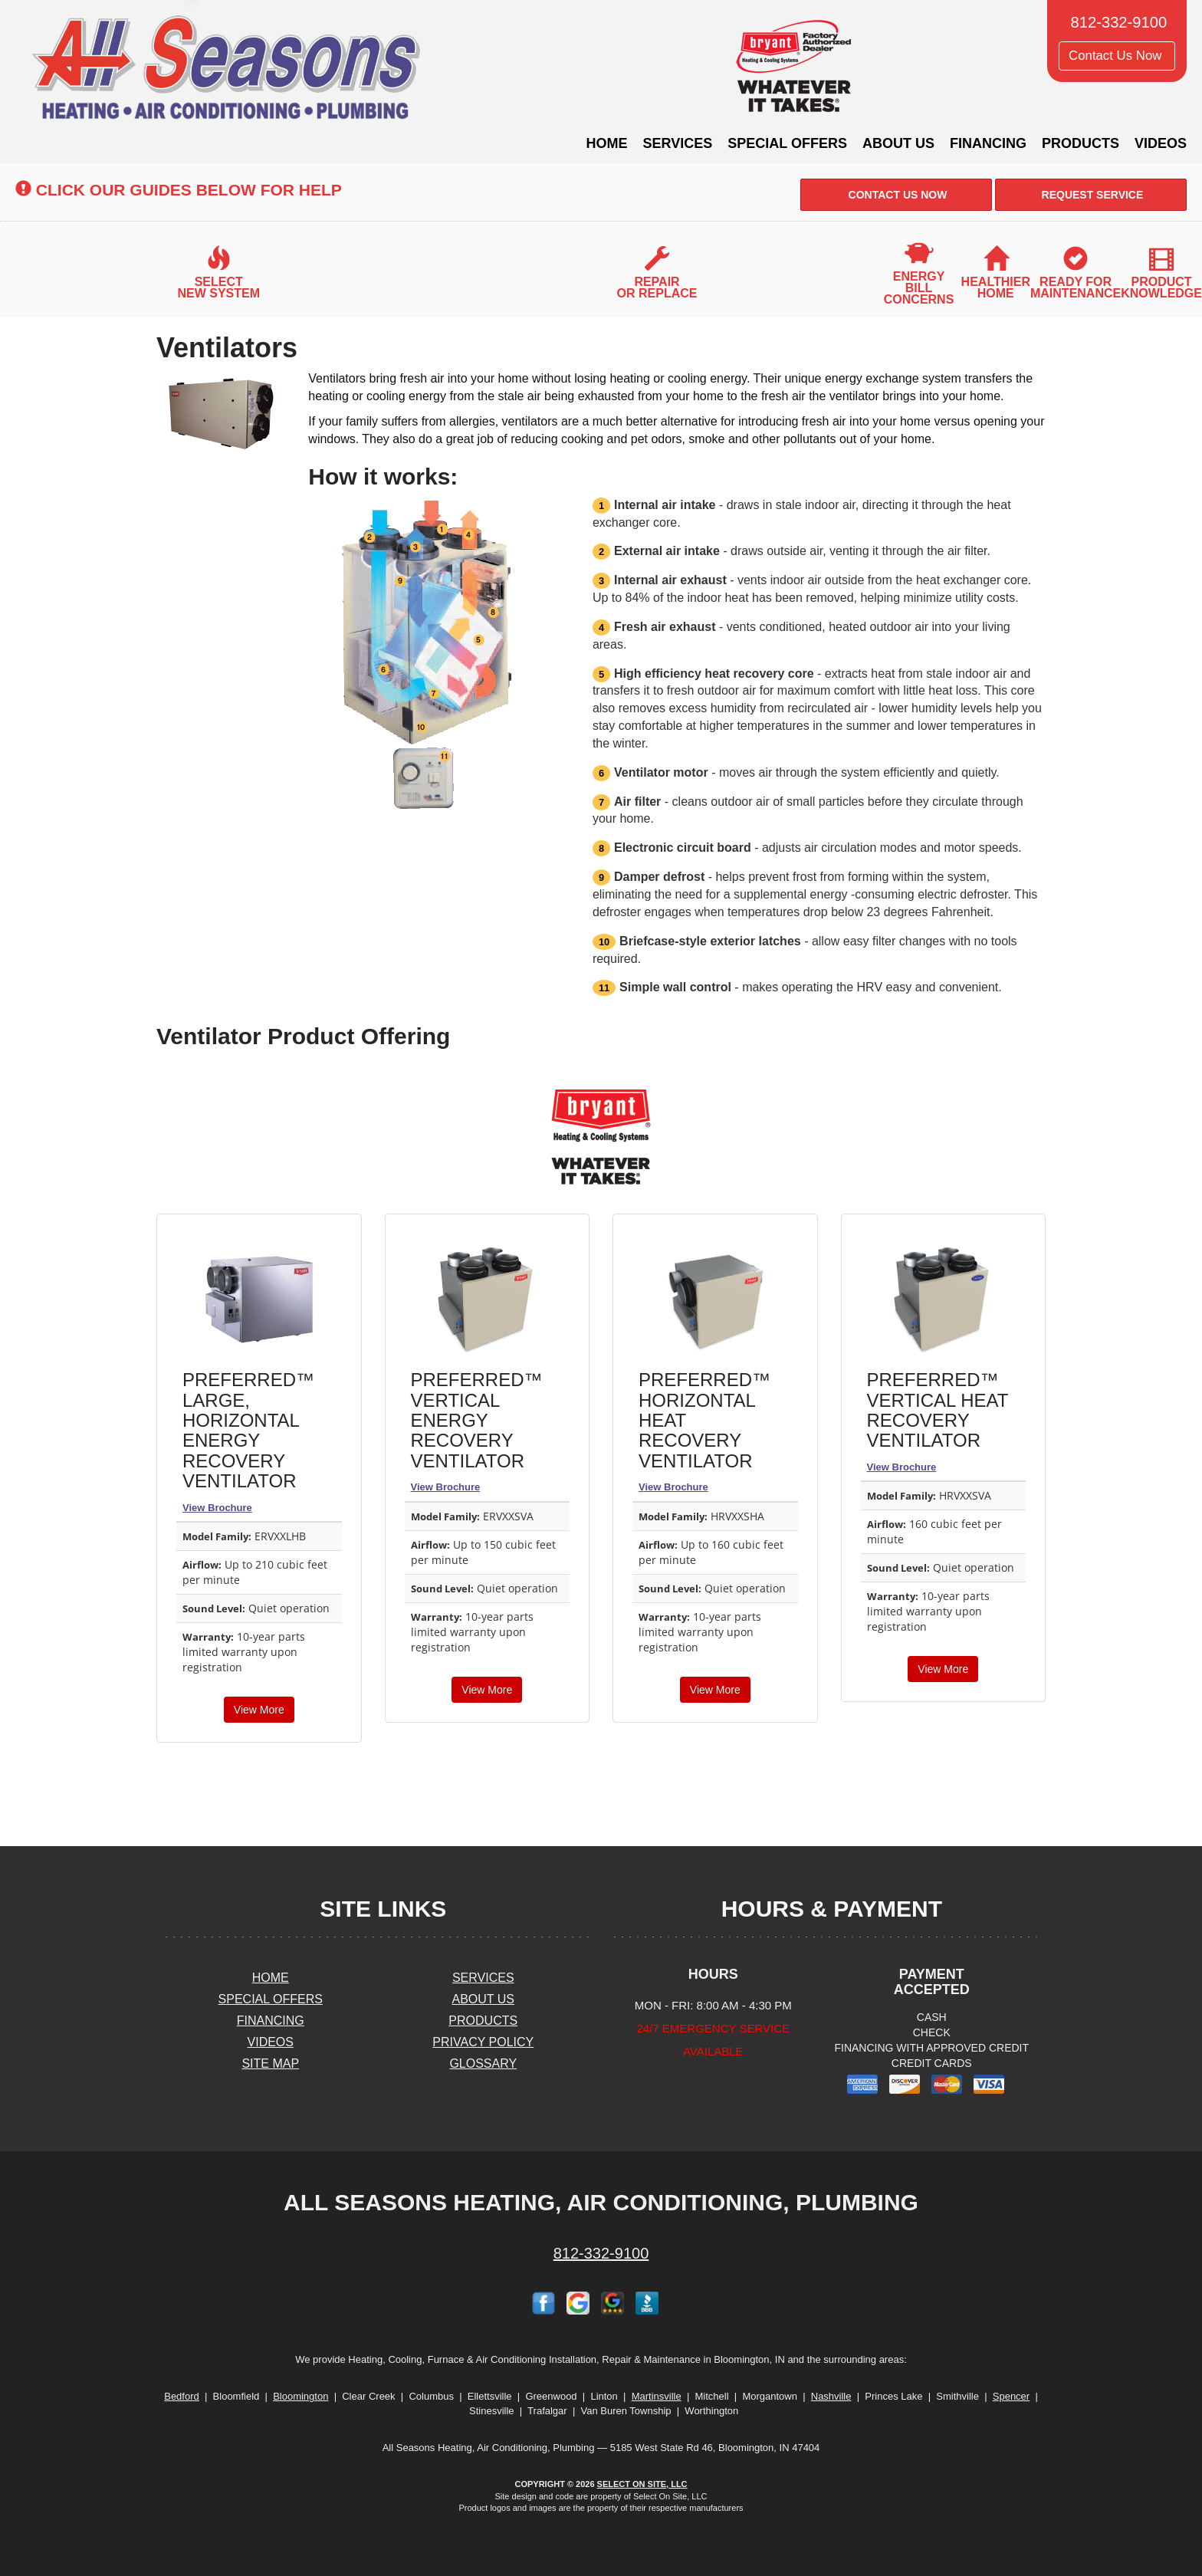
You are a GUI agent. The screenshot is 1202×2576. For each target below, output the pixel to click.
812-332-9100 (601, 2253)
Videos (1161, 143)
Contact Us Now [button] (1117, 55)
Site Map (270, 2063)
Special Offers (787, 143)
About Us (898, 143)
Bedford (181, 2396)
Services (678, 143)
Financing (988, 143)
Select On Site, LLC (642, 2484)
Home (607, 143)
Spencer (1011, 2396)
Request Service (1091, 195)
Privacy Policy (483, 2042)
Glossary (483, 2063)
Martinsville (656, 2396)
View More (259, 1710)
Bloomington (300, 2396)
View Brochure (217, 1507)
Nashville (831, 2396)
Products (1080, 143)
